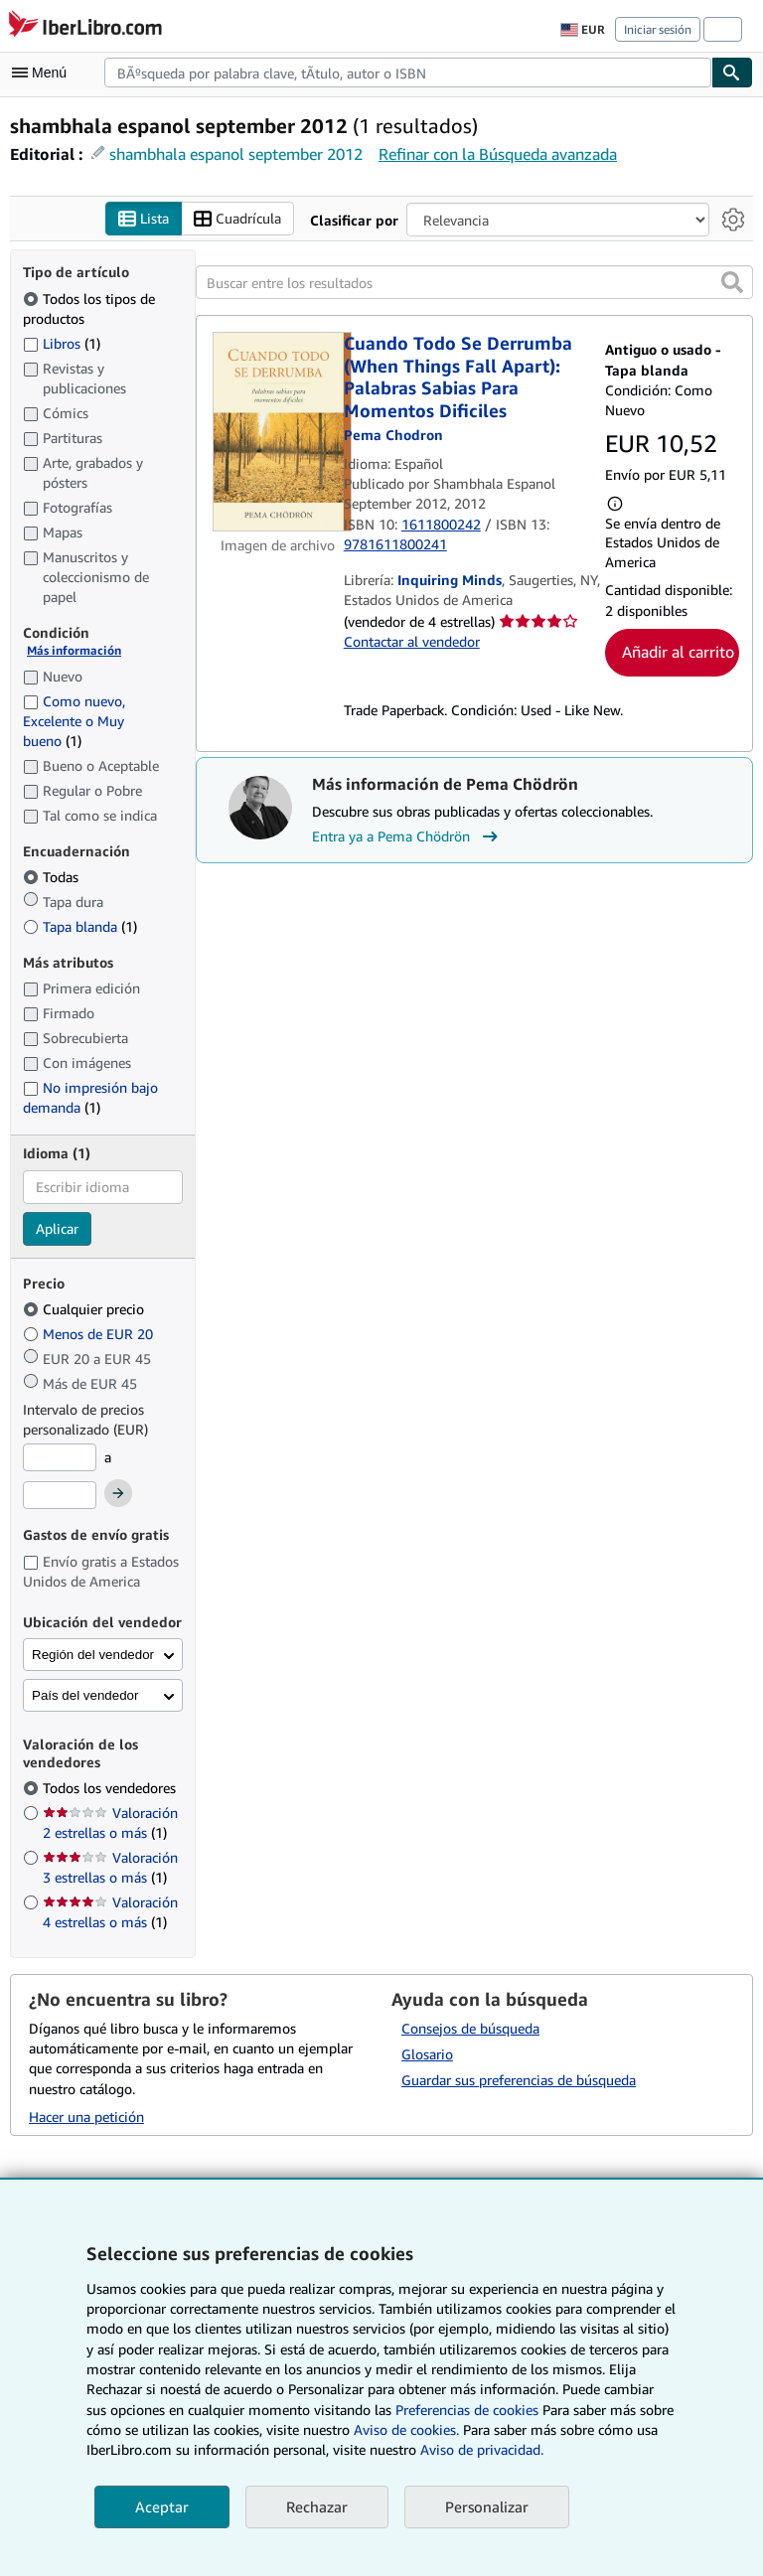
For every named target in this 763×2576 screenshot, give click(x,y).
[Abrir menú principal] (43, 72)
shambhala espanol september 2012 (236, 154)
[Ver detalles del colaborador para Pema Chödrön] (393, 435)
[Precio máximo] (59, 1495)
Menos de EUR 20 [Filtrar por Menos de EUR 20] (90, 1334)
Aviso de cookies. (406, 2429)
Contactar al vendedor (412, 642)
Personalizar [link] (487, 2506)
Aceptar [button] (162, 2506)
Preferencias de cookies (466, 2409)
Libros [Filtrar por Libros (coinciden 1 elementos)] (61, 343)
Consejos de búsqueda (470, 2028)
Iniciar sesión (657, 29)
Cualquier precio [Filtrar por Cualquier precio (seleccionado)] (85, 1309)
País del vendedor (85, 1696)
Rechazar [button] (317, 2506)
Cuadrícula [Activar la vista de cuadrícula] (237, 219)
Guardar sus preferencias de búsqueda (518, 2079)
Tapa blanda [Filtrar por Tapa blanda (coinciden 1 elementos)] (80, 926)
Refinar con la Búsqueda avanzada (498, 154)
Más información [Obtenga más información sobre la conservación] (74, 651)
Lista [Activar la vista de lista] (143, 219)
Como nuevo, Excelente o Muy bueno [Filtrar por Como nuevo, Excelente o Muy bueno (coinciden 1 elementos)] (74, 720)
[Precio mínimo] (59, 1458)
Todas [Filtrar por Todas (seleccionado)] (52, 877)
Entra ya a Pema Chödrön (407, 836)
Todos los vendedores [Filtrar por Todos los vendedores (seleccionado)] (111, 1788)
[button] (732, 283)
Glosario (427, 2054)
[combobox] (407, 72)
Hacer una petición (86, 2116)
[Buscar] (732, 72)
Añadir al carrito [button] (678, 653)
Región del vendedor (93, 1655)
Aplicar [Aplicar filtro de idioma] (57, 1228)
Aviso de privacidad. (481, 2449)
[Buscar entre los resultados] (474, 283)
